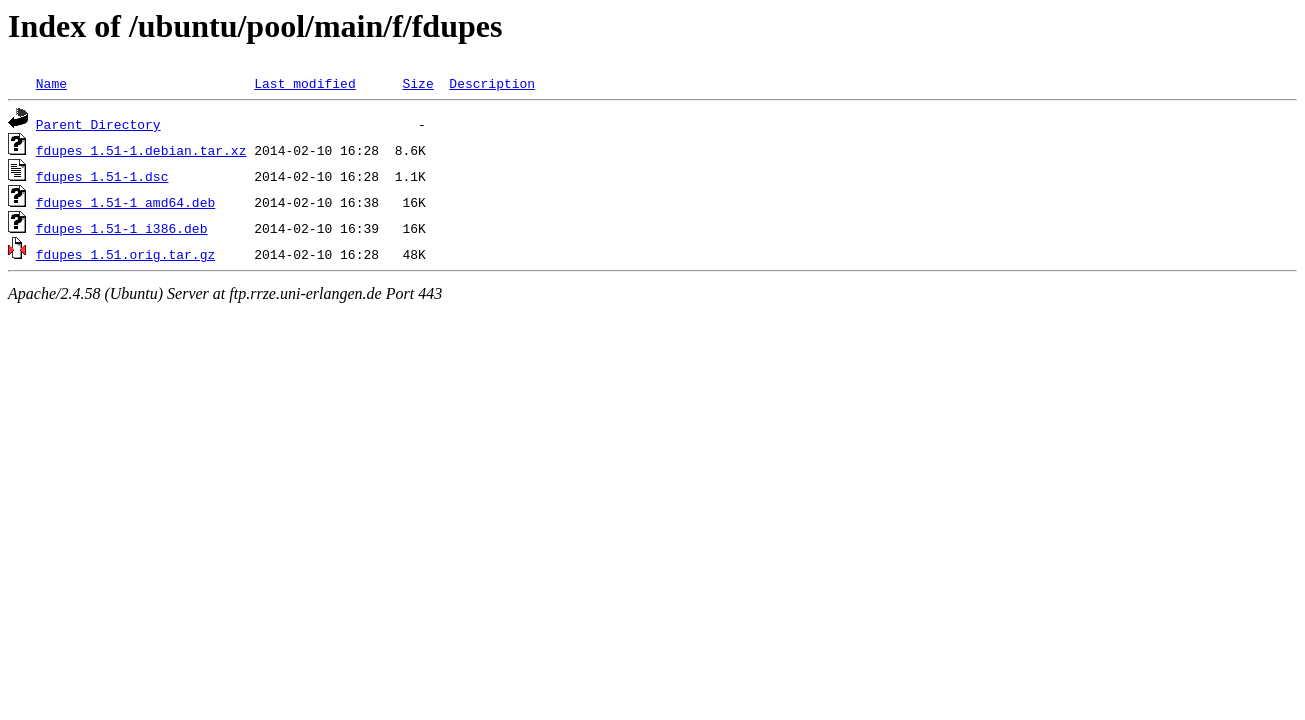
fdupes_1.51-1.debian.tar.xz (141, 150)
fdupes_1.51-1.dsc (102, 176)
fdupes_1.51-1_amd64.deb (125, 202)
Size (417, 83)
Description (492, 83)
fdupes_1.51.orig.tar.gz (125, 254)
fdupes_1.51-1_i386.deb (122, 228)
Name (51, 83)
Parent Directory (98, 124)
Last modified (304, 83)
